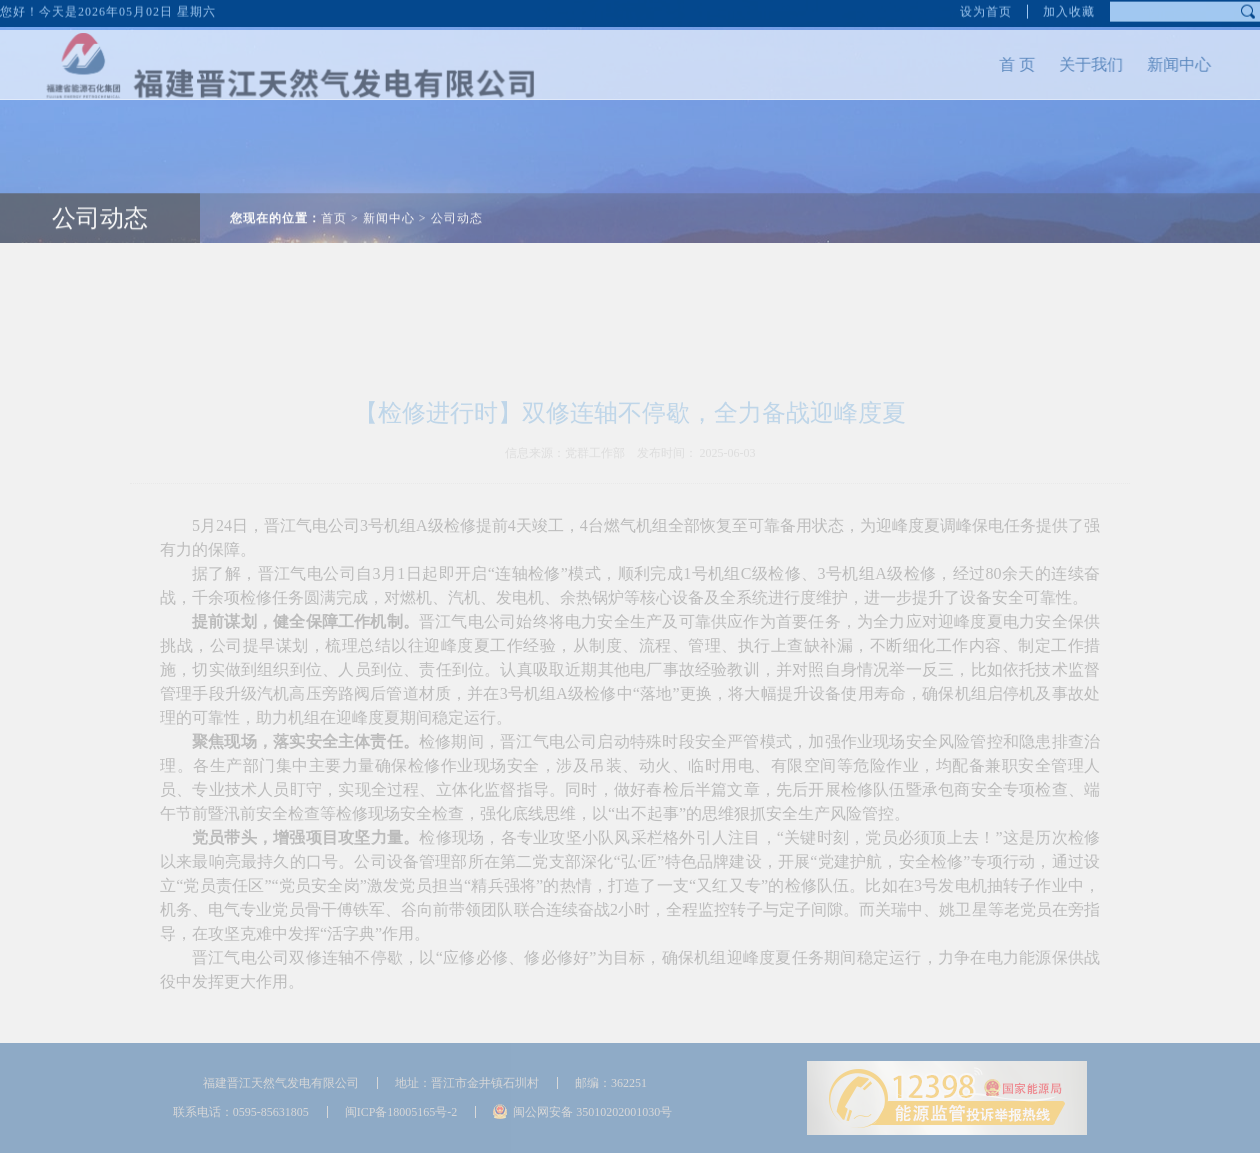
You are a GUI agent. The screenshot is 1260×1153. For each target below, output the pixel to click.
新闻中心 (1138, 64)
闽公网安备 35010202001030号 (592, 1112)
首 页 (976, 64)
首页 (334, 177)
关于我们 (1050, 64)
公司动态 (100, 177)
